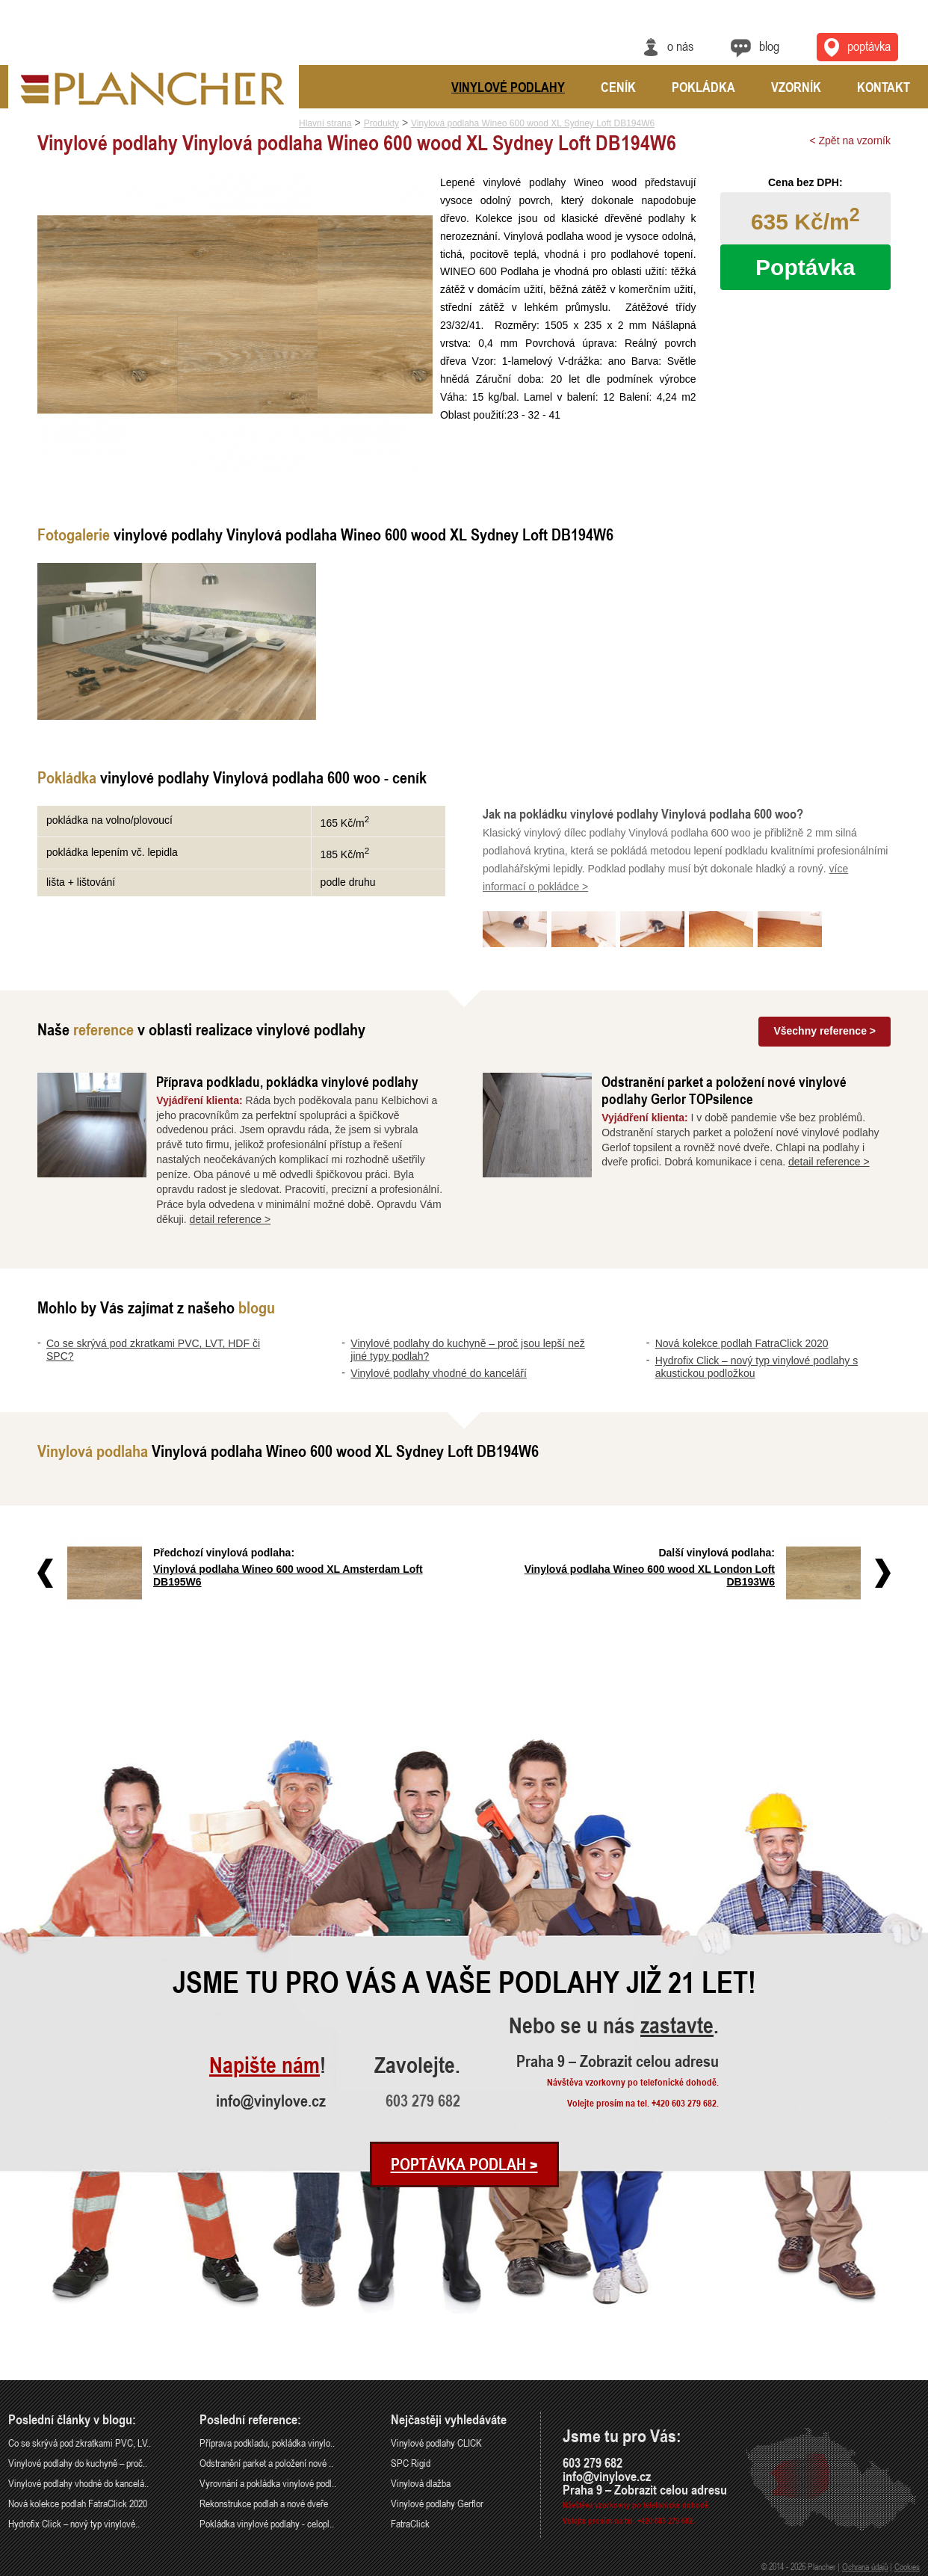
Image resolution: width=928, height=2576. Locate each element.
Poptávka (805, 267)
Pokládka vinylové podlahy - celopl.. (266, 2523)
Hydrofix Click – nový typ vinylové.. (74, 2523)
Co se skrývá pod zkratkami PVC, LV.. (79, 2442)
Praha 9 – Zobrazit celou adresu (617, 2061)
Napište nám (264, 2066)
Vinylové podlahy (508, 86)
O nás (680, 45)
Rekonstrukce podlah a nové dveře (263, 2503)
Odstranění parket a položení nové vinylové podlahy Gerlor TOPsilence (724, 1090)
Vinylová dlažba (421, 2483)
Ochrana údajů (865, 2566)
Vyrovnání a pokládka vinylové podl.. (267, 2483)
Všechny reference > (824, 1031)
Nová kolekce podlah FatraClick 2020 (742, 1343)
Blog (769, 45)
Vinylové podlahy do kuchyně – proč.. (77, 2462)
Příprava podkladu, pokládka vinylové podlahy (287, 1081)
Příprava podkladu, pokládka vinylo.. (267, 2442)
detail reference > (230, 1219)
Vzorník (796, 86)
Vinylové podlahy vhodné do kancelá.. (78, 2483)
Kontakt (883, 86)
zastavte (677, 2026)
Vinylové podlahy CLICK (436, 2442)
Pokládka (703, 86)
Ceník (618, 86)
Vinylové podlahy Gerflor (437, 2503)
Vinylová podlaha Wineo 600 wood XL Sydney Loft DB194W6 (533, 123)
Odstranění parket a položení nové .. (266, 2462)
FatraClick (410, 2523)
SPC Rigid (410, 2462)
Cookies (907, 2566)
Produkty (381, 123)
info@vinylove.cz (271, 2100)
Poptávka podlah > (464, 2164)
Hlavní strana (325, 123)
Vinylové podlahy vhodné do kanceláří (438, 1373)
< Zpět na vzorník (850, 141)
